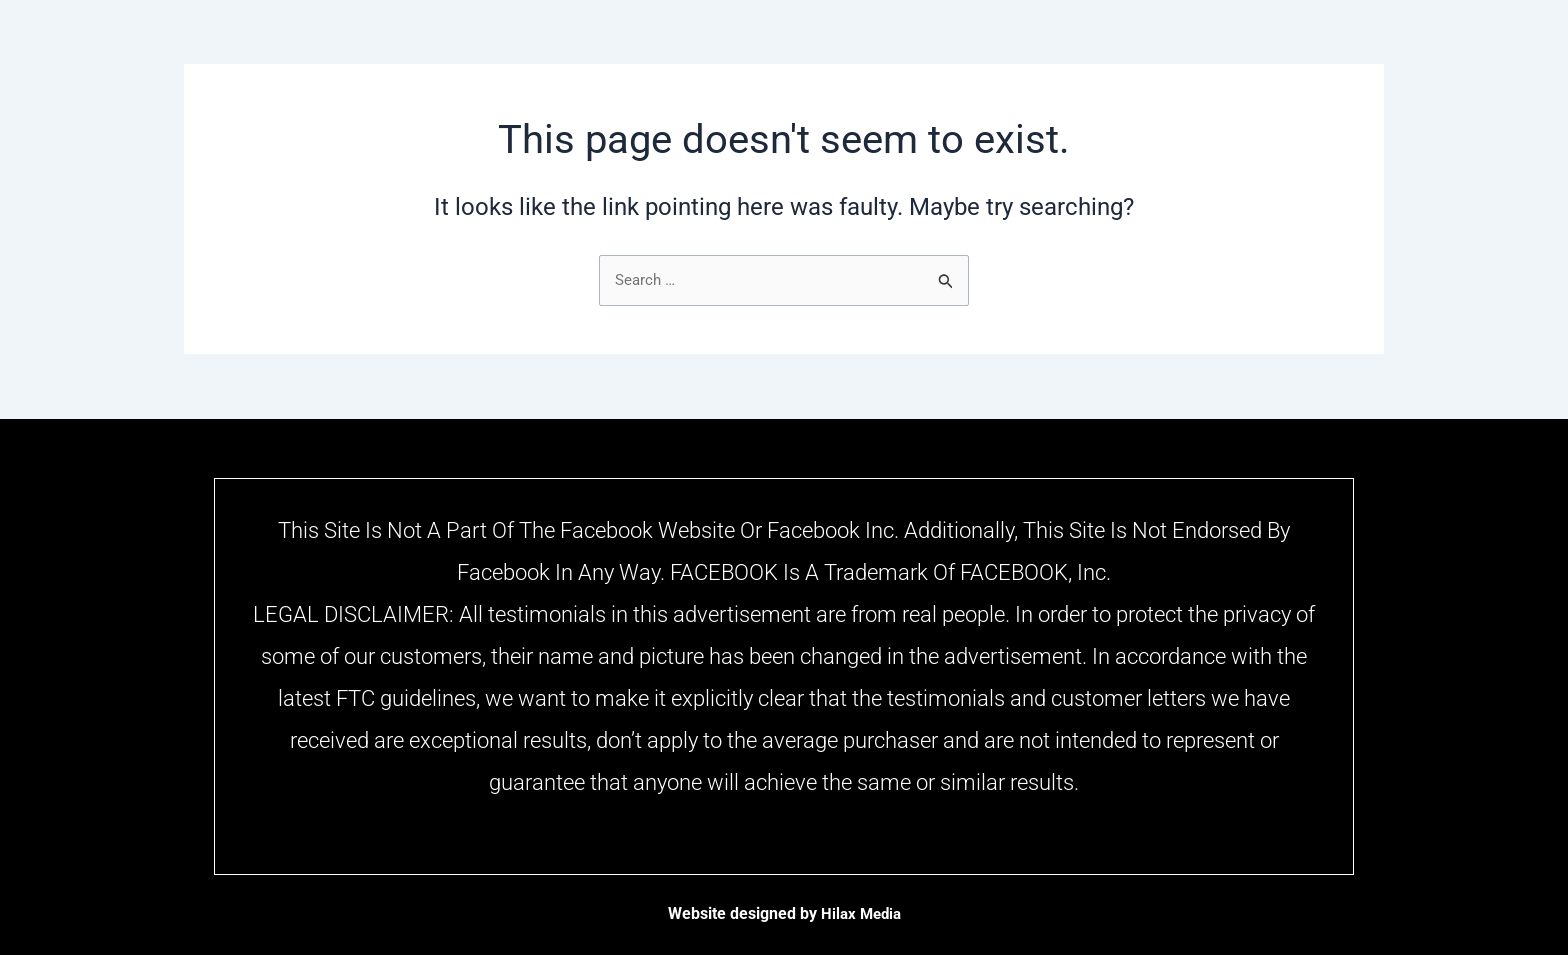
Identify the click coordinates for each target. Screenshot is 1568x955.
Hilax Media (860, 913)
